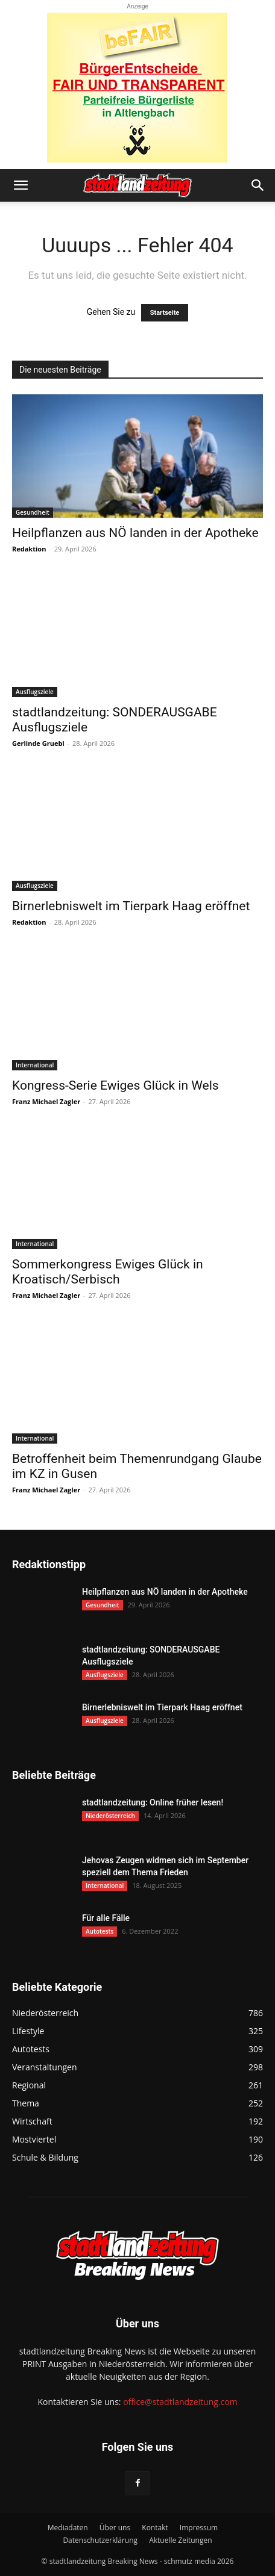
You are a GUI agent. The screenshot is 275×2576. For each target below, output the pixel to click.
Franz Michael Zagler (46, 1101)
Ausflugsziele (35, 691)
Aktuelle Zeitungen (180, 2540)
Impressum (199, 2527)
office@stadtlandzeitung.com (180, 2401)
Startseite (165, 313)
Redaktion (29, 548)
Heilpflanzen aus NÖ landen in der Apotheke (135, 533)
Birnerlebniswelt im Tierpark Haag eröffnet (131, 906)
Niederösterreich (110, 1815)
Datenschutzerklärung (100, 2540)
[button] (20, 185)
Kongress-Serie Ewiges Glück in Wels (115, 1085)
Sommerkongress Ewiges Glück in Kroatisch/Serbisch (107, 1271)
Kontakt (155, 2527)
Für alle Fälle (106, 1918)
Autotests (99, 1931)
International (35, 1065)
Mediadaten (68, 2527)
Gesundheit (32, 512)
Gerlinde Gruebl (38, 743)
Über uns (115, 2527)
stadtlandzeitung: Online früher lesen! (152, 1802)
